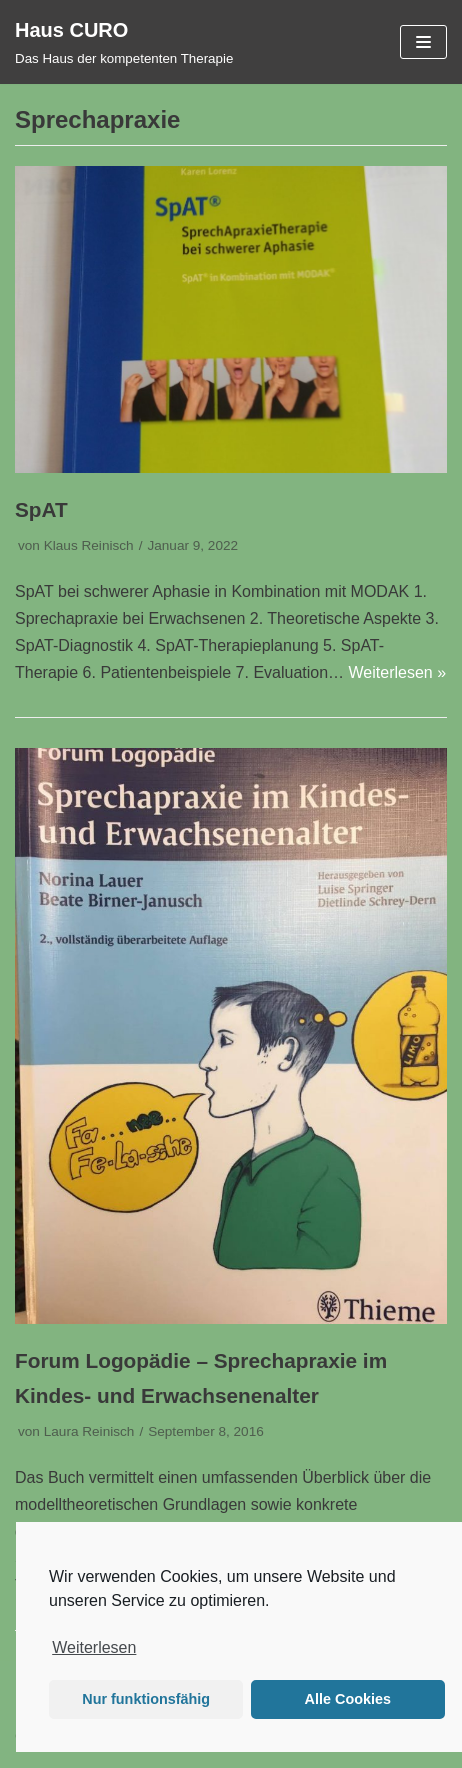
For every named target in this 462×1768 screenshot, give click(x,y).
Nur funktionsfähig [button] (146, 1699)
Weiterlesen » (398, 672)
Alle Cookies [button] (348, 1699)
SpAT (41, 509)
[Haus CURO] (124, 42)
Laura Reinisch (89, 1431)
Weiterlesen (94, 1647)
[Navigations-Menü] (423, 42)
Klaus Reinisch (89, 545)
